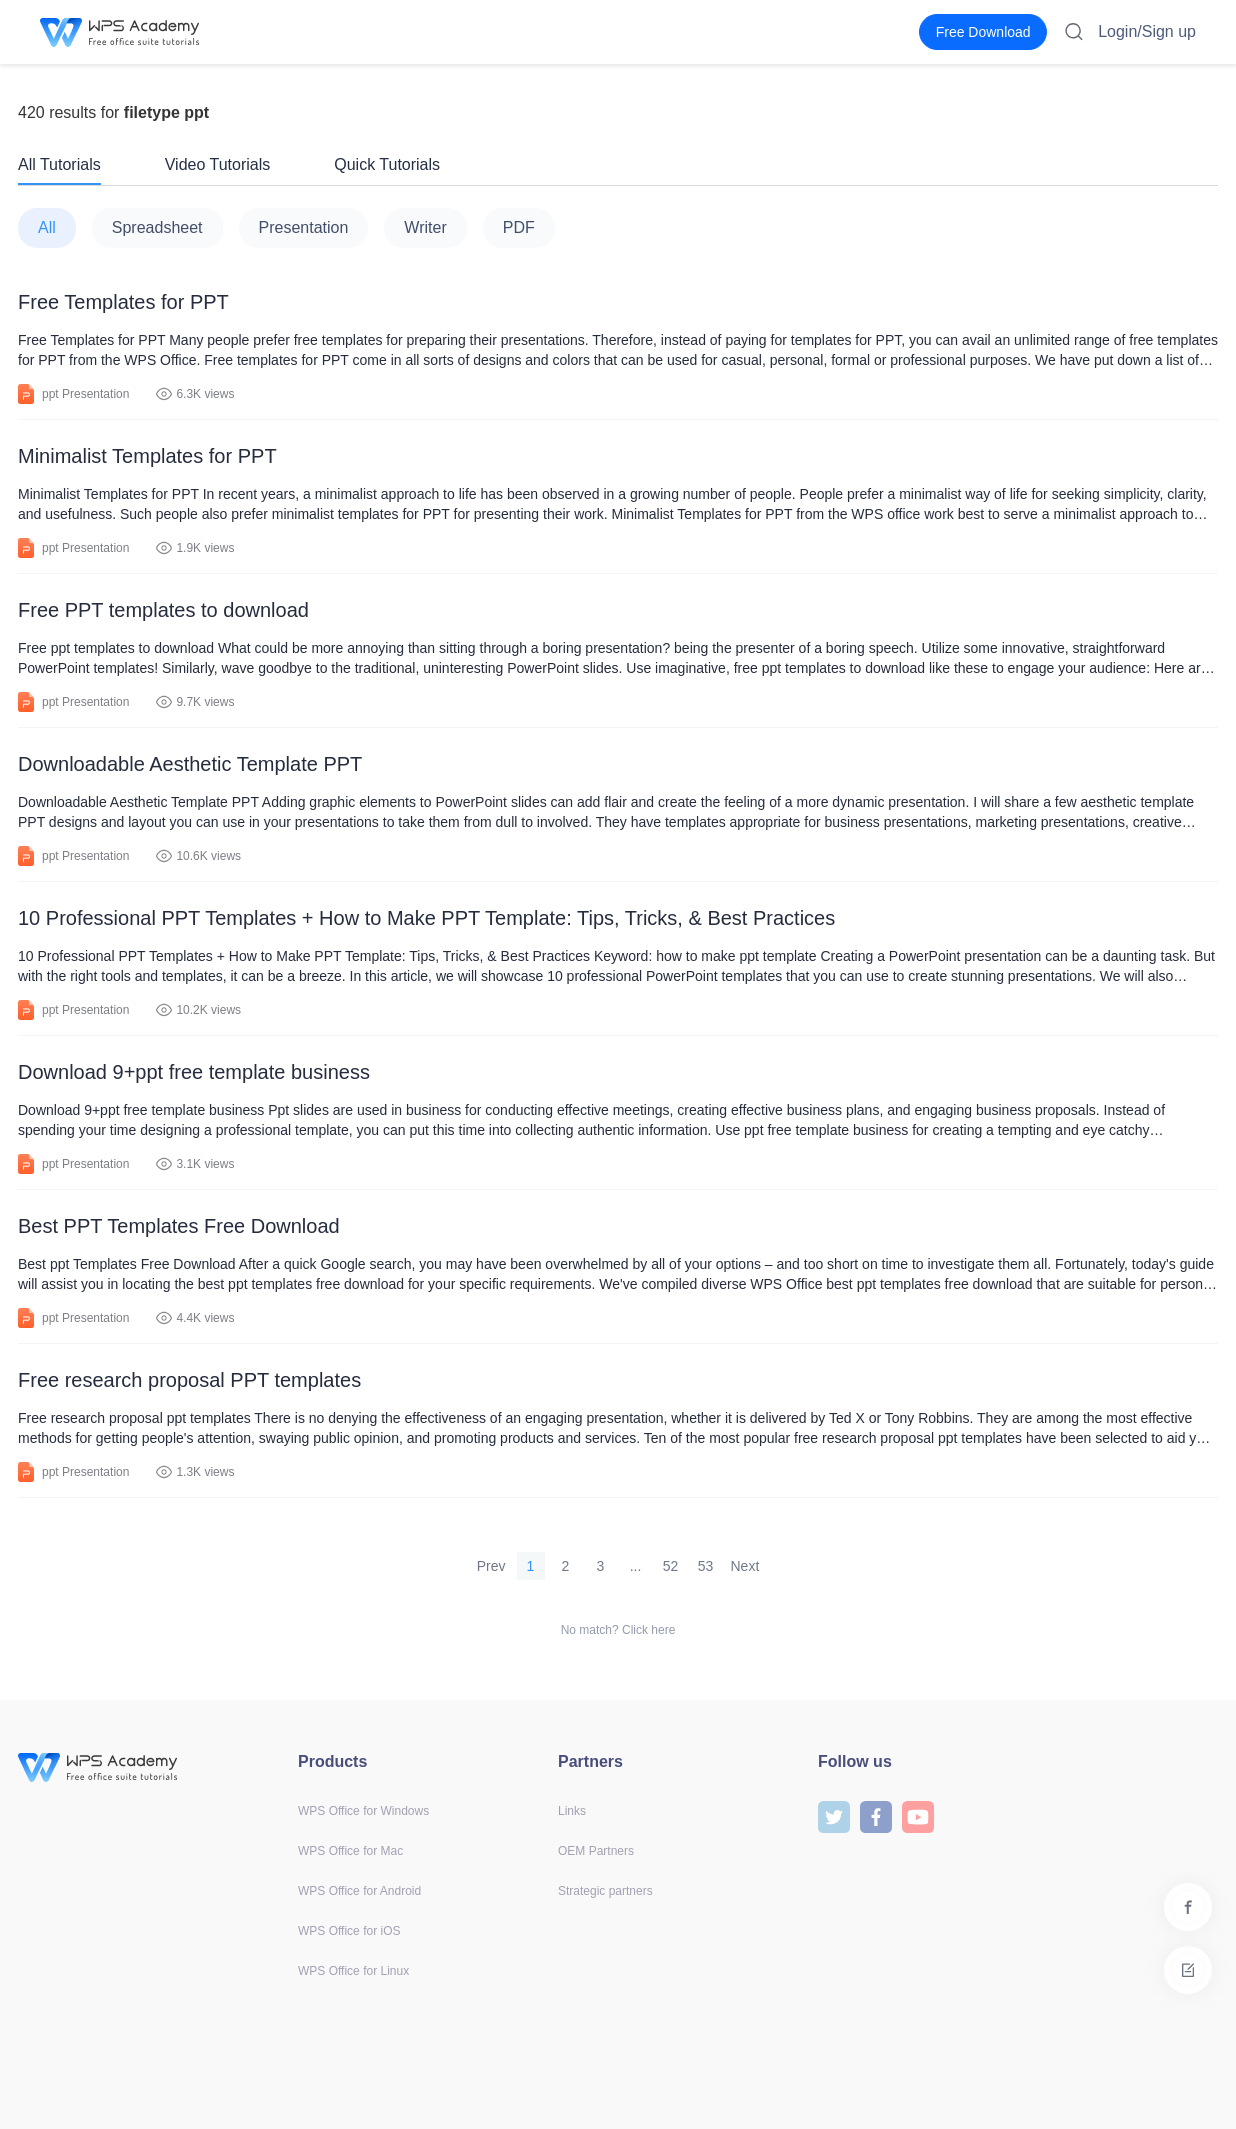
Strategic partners (605, 1891)
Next (745, 1566)
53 (706, 1566)
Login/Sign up (1147, 31)
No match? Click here (618, 1630)
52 (671, 1566)
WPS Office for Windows (363, 1811)
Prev (491, 1566)
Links (572, 1811)
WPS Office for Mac (350, 1851)
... (636, 1566)
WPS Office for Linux (353, 1971)
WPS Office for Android (359, 1891)
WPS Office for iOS (349, 1931)
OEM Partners (596, 1851)
